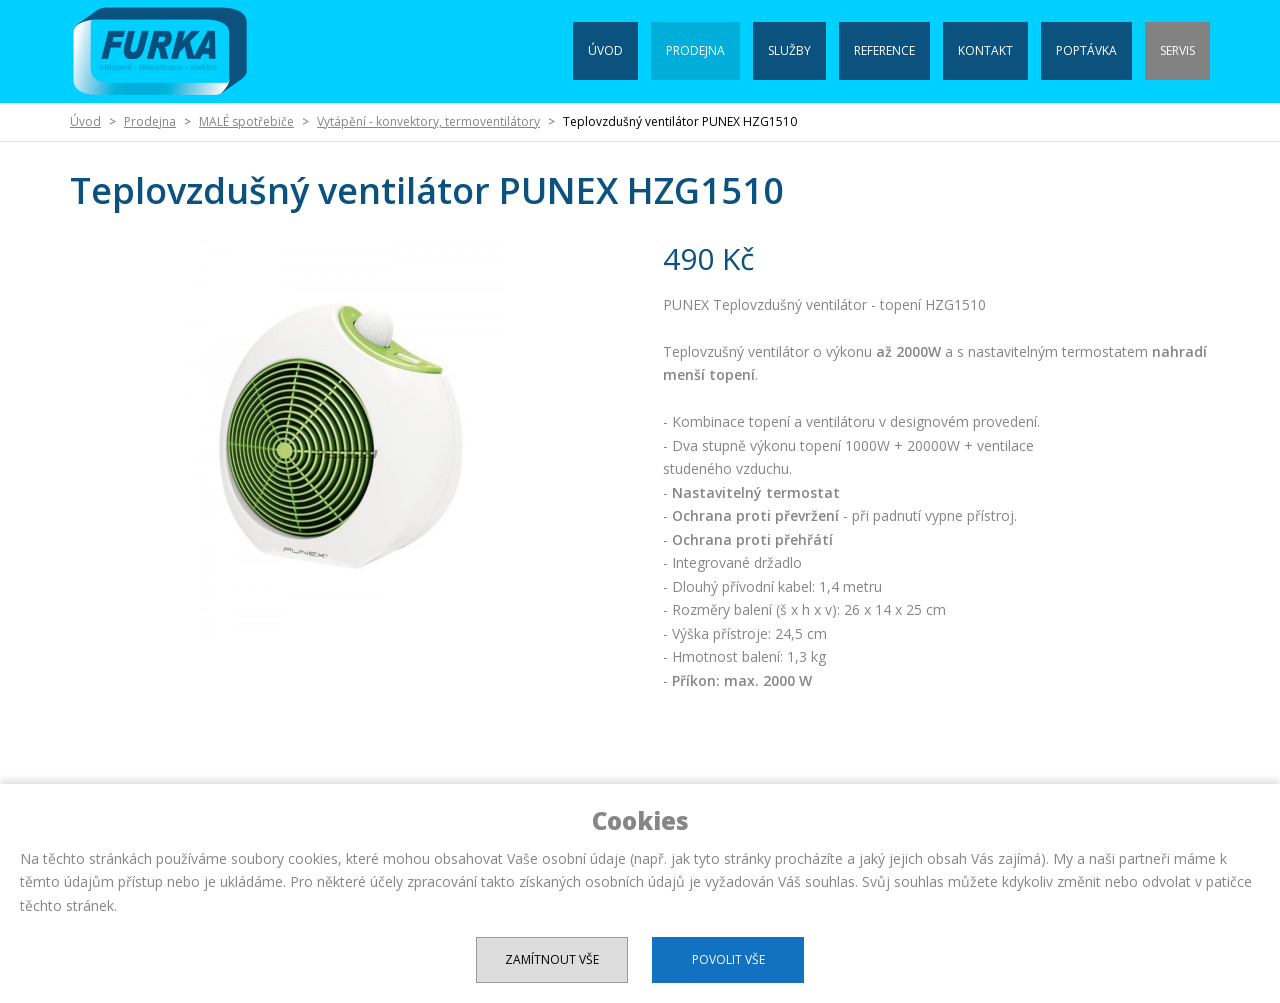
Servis (1177, 50)
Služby (789, 50)
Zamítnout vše (552, 959)
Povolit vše (728, 959)
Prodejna (695, 50)
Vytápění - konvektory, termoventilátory (428, 121)
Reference (884, 50)
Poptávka (1086, 50)
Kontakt (985, 50)
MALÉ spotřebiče (246, 121)
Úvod (605, 50)
